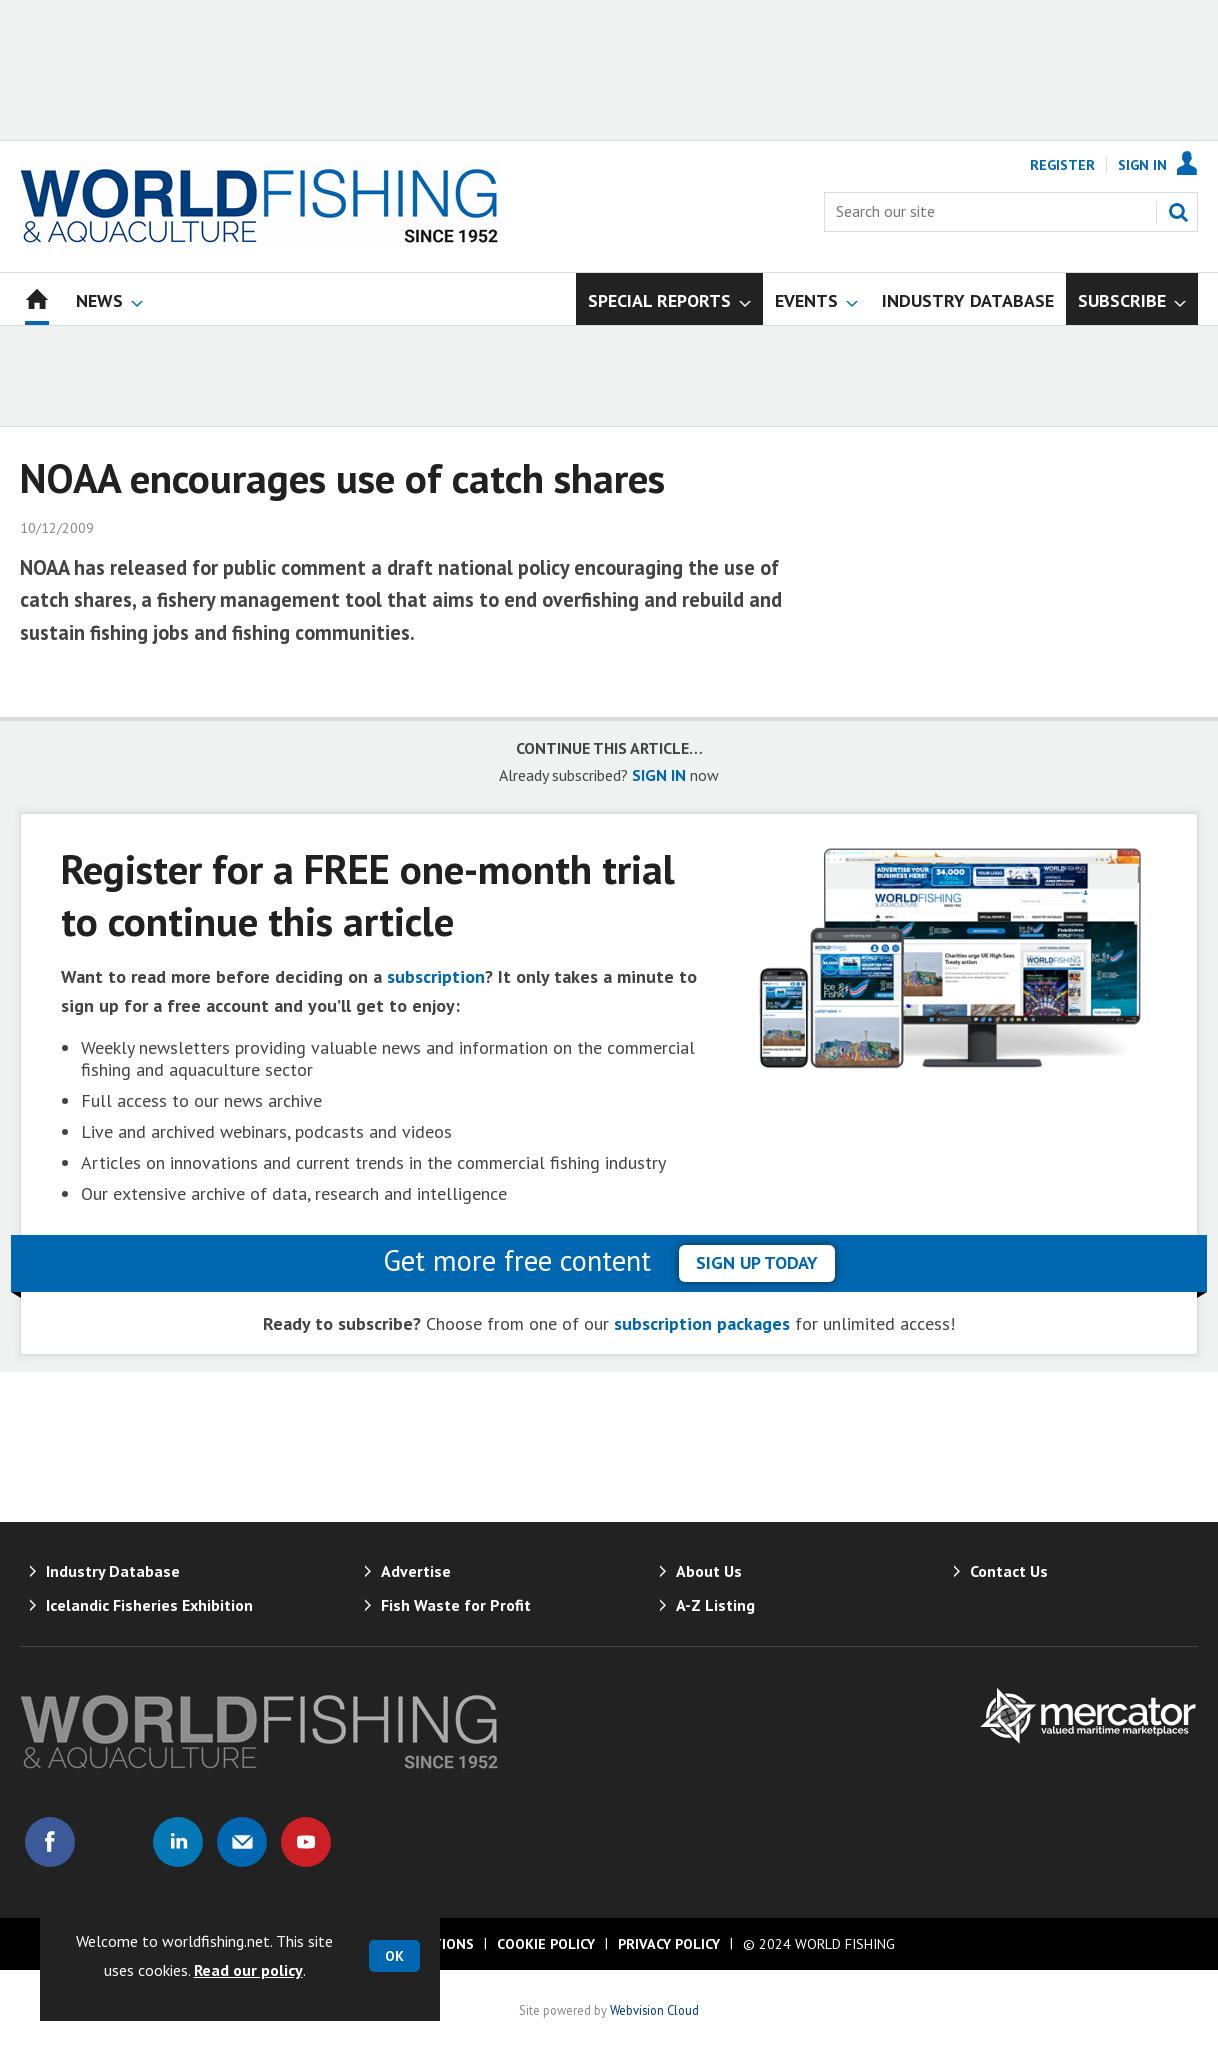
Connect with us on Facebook (50, 1842)
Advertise (416, 1571)
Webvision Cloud (654, 2010)
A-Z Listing (715, 1605)
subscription (436, 976)
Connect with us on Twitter (114, 1842)
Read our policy (248, 1970)
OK (394, 1956)
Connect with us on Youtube (306, 1842)
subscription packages (702, 1323)
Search (1178, 212)
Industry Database (113, 1571)
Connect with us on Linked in (178, 1842)
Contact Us (1009, 1571)
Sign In (1142, 165)
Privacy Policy (669, 1944)
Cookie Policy (546, 1944)
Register (1062, 165)
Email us (242, 1842)
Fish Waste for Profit (456, 1605)
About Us (709, 1571)
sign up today (757, 1262)
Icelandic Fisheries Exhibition (149, 1605)
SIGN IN (659, 775)
